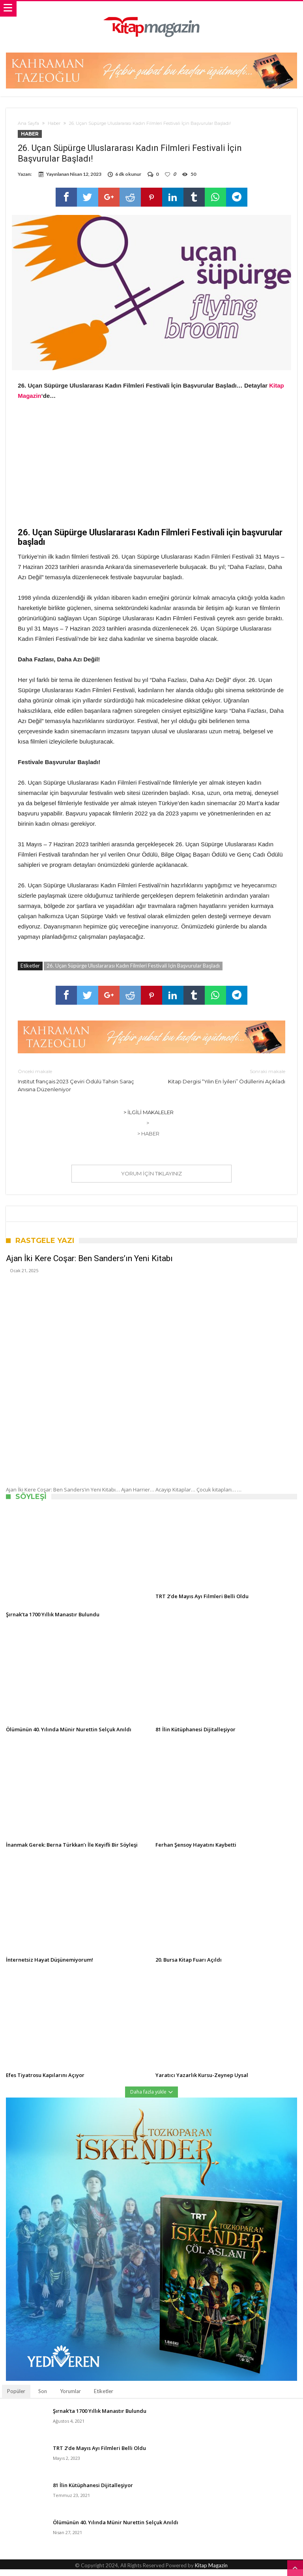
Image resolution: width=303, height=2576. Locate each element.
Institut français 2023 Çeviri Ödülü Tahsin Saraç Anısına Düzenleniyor (79, 1086)
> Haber (148, 1140)
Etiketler (103, 2398)
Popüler (16, 2398)
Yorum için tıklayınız (151, 1180)
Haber (54, 123)
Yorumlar (70, 2398)
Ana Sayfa (28, 123)
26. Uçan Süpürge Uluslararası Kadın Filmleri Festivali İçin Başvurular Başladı (133, 972)
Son (42, 2398)
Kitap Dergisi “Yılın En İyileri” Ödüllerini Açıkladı (224, 1082)
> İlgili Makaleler (148, 1119)
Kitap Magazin (211, 2572)
